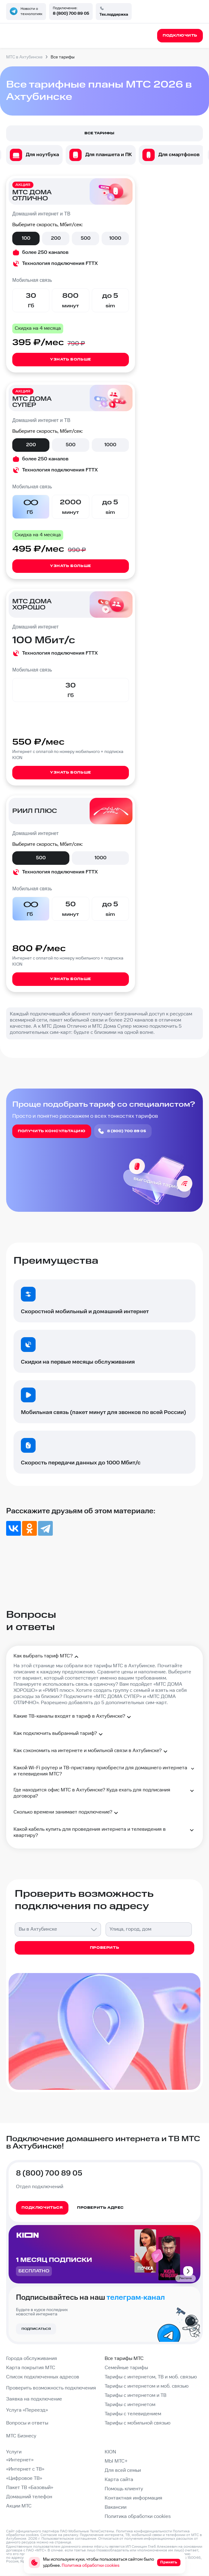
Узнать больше (70, 359)
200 (56, 238)
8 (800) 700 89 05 (71, 13)
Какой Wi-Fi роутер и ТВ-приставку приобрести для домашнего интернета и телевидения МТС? (104, 1771)
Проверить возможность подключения (51, 2388)
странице (63, 2542)
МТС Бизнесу (21, 2436)
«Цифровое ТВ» (24, 2478)
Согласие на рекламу (59, 2535)
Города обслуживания (31, 2358)
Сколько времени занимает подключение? (67, 1813)
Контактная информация (133, 2498)
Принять (168, 2562)
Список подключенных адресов (42, 2377)
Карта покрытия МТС (30, 2368)
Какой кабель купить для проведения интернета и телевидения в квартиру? (104, 1832)
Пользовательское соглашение (68, 2538)
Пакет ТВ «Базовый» (29, 2488)
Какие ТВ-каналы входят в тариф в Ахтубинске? (73, 1717)
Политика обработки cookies (138, 2516)
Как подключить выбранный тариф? (59, 1734)
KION (110, 2452)
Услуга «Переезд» (27, 2410)
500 (86, 238)
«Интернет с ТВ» (25, 2469)
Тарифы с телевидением (133, 2414)
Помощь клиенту (124, 2489)
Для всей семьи (123, 2470)
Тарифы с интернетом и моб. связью (146, 2386)
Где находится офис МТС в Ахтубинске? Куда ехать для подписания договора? (104, 1793)
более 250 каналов (45, 252)
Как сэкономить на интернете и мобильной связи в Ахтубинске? (91, 1751)
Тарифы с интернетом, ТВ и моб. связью (151, 2377)
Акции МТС (19, 2506)
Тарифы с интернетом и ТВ (135, 2395)
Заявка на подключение (34, 2399)
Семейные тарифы (126, 2368)
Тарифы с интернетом (130, 2405)
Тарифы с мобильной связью (137, 2423)
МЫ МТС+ (116, 2461)
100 (26, 238)
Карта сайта (119, 2480)
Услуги (13, 2452)
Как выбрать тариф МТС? (47, 1656)
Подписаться (36, 2329)
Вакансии (115, 2507)
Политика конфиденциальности (144, 2531)
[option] (34, 155)
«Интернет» (19, 2460)
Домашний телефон (29, 2497)
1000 (115, 238)
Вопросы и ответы (27, 2423)
